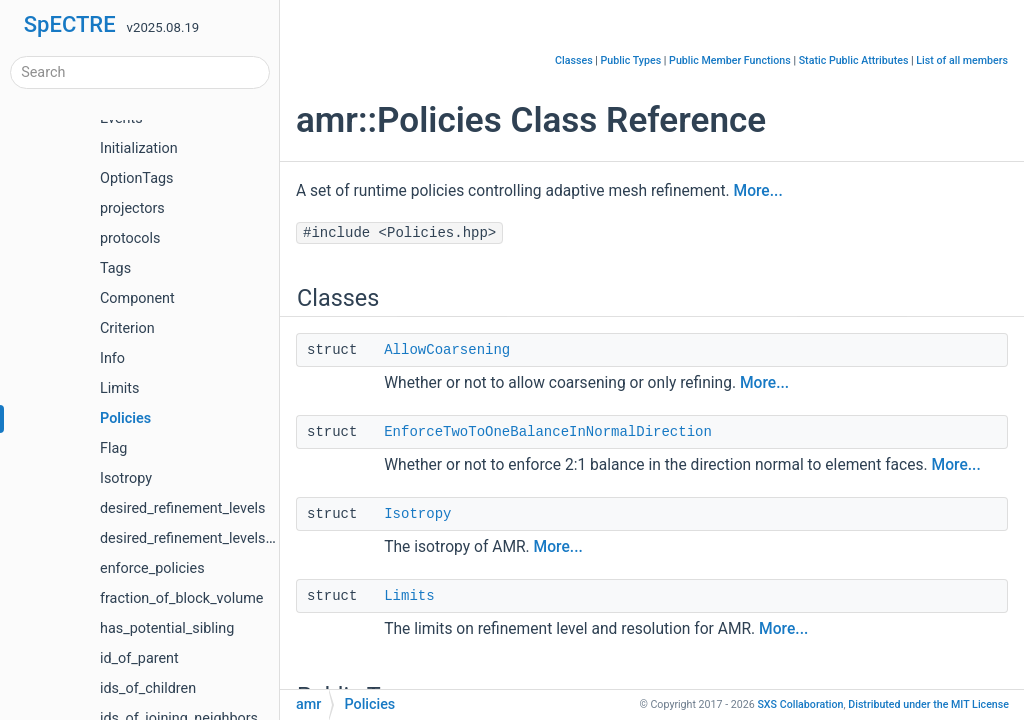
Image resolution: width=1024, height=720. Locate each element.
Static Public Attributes (854, 60)
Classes (574, 60)
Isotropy (126, 478)
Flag (113, 448)
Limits (120, 388)
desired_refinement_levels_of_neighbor (224, 538)
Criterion (127, 328)
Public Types (631, 60)
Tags (115, 268)
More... (758, 191)
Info (112, 358)
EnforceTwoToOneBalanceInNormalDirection (548, 432)
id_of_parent (139, 658)
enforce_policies (152, 568)
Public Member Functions (730, 60)
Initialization (139, 148)
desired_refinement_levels (182, 508)
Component (137, 298)
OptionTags (136, 178)
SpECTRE (70, 24)
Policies (125, 418)
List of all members (962, 60)
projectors (132, 208)
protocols (130, 238)
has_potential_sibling (167, 628)
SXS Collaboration (800, 704)
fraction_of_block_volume (181, 598)
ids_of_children (148, 688)
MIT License (928, 704)
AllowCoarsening (447, 350)
